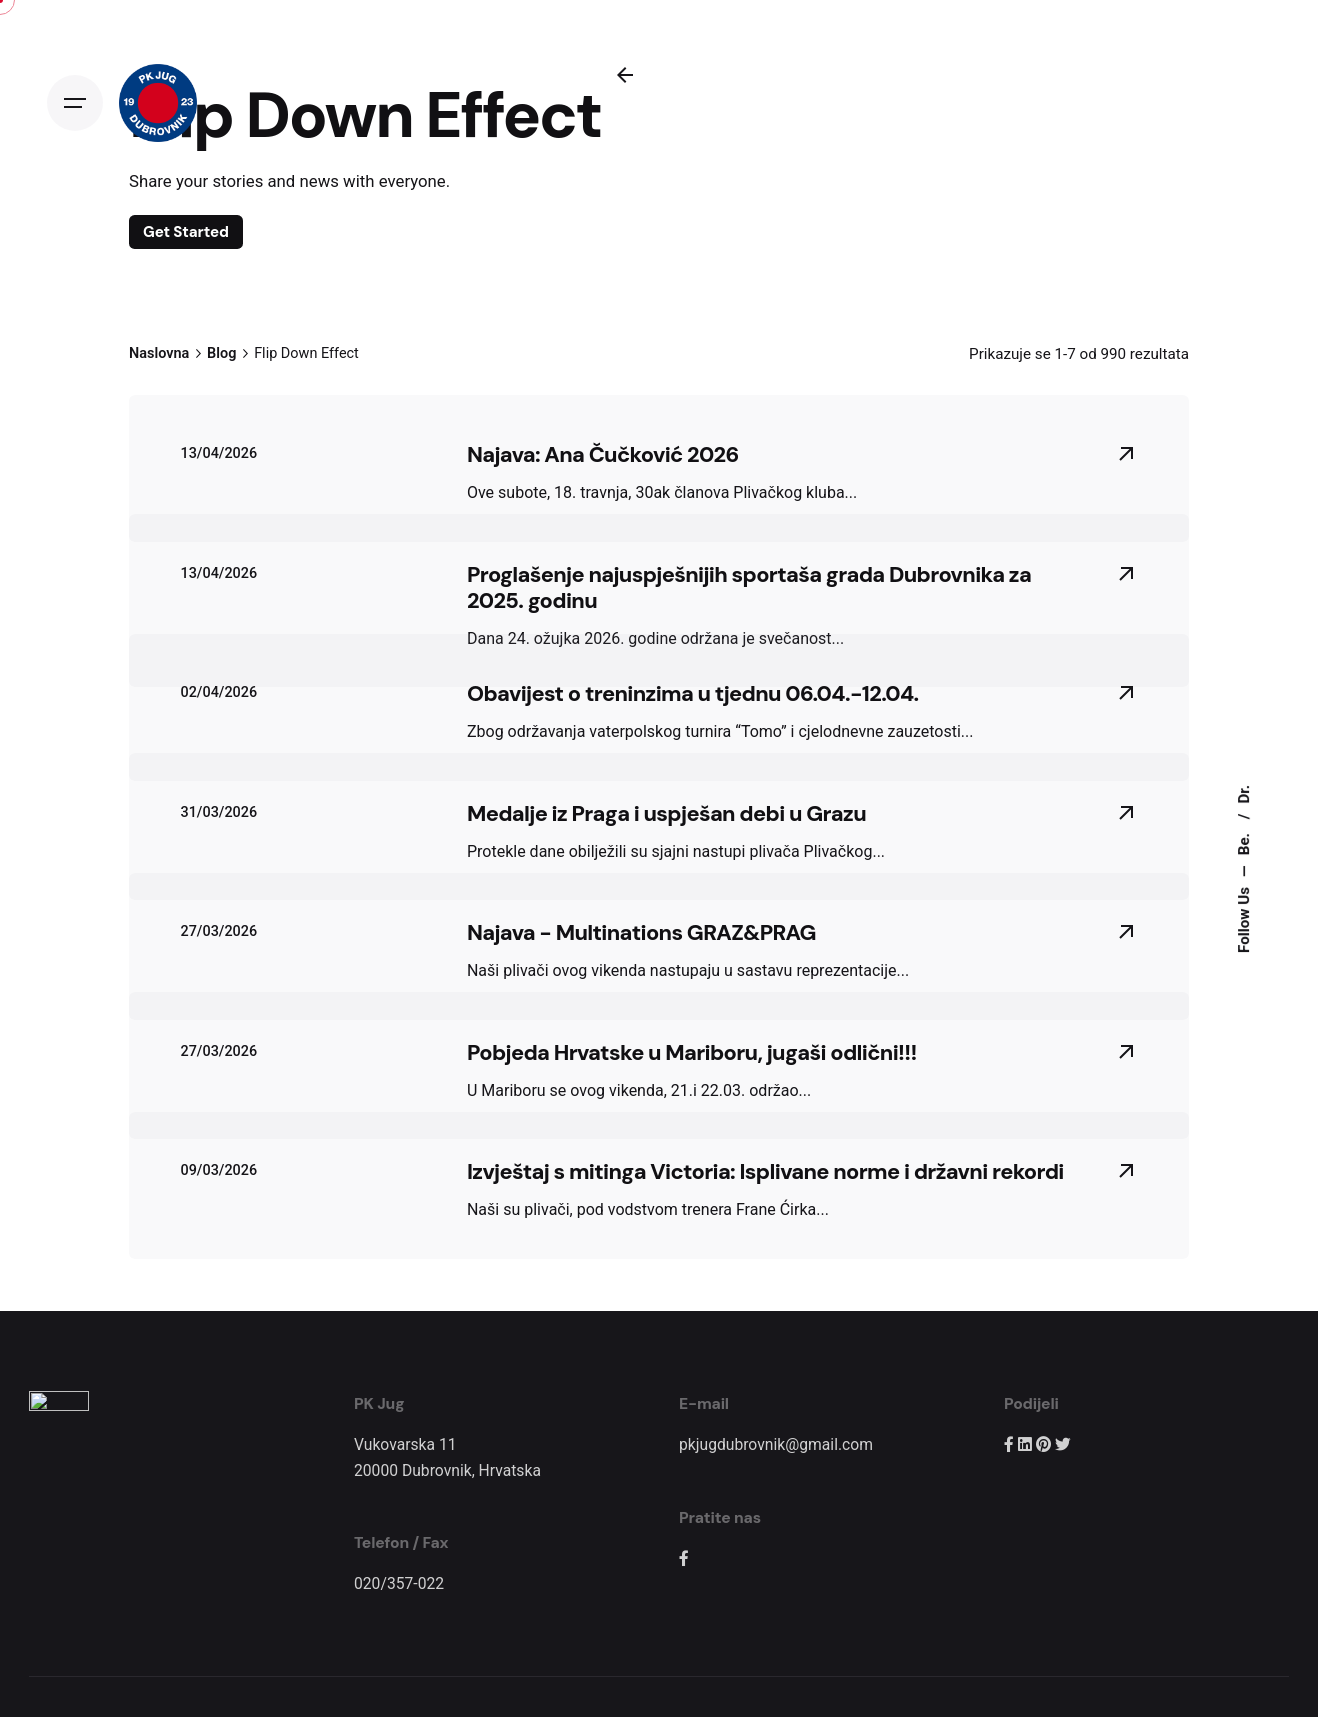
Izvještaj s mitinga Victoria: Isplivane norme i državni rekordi (765, 1196)
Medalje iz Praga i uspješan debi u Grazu (666, 838)
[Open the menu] (75, 103)
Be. (1243, 842)
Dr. (1243, 793)
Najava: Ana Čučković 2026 (603, 479)
